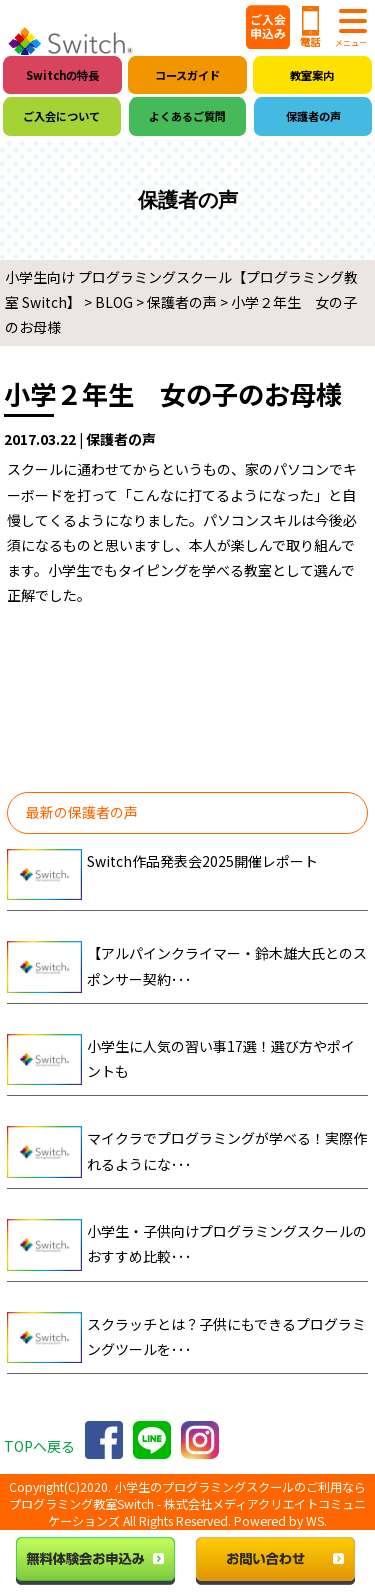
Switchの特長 (62, 75)
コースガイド (187, 75)
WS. (316, 1521)
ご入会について (61, 116)
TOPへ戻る (39, 1446)
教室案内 (312, 75)
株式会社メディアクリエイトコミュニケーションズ (207, 1512)
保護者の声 (313, 116)
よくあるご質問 (187, 116)
